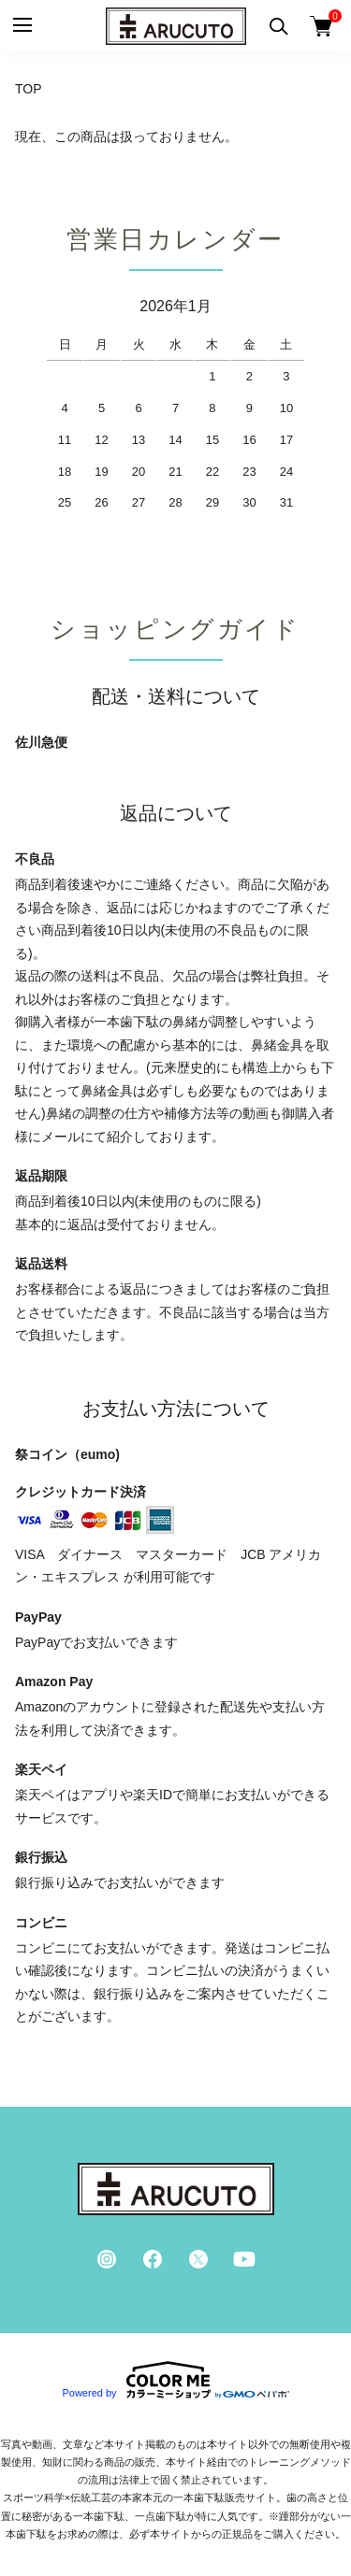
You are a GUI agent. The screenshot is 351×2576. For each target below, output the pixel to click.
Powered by (175, 2379)
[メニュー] (21, 25)
